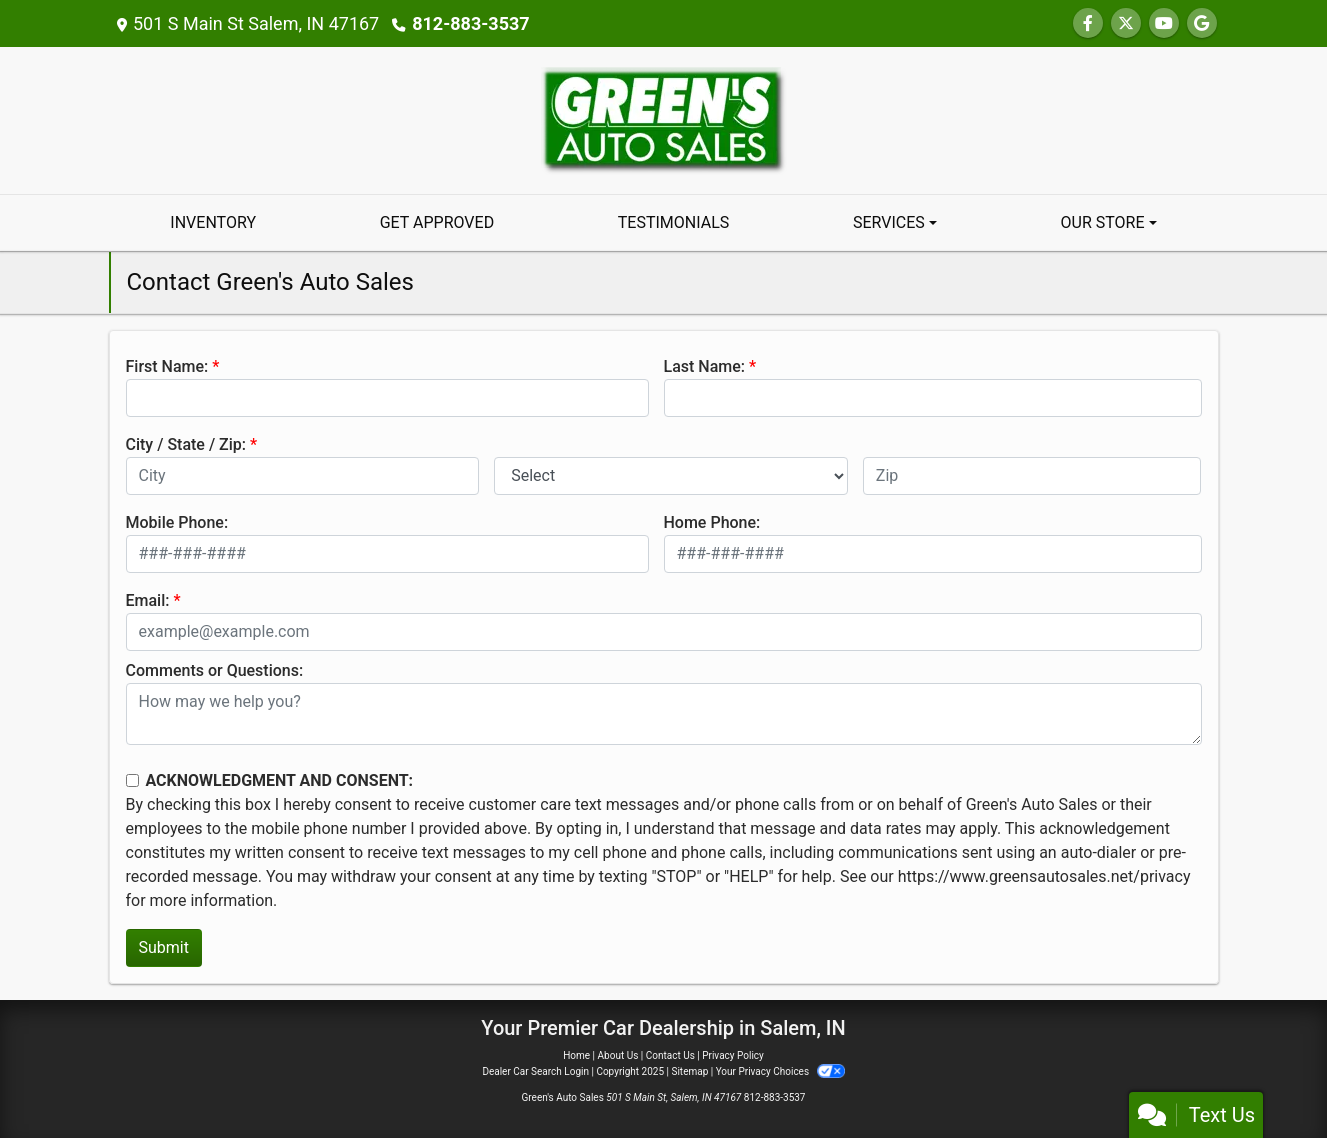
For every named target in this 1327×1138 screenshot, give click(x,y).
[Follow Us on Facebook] (1088, 23)
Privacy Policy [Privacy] (733, 1055)
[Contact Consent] (132, 780)
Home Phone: (712, 522)
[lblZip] (1032, 476)
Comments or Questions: (215, 670)
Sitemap (689, 1071)
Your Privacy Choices (780, 1071)
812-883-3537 (470, 23)
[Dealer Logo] (664, 119)
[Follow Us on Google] (1202, 23)
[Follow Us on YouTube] (1164, 23)
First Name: (167, 366)
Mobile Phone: (177, 522)
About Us (618, 1055)
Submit (164, 947)
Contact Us (670, 1055)
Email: (148, 600)
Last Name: (705, 366)
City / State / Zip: (186, 444)
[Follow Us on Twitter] (1126, 23)
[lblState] (671, 476)
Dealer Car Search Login (535, 1071)
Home (576, 1055)
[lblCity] (303, 476)
